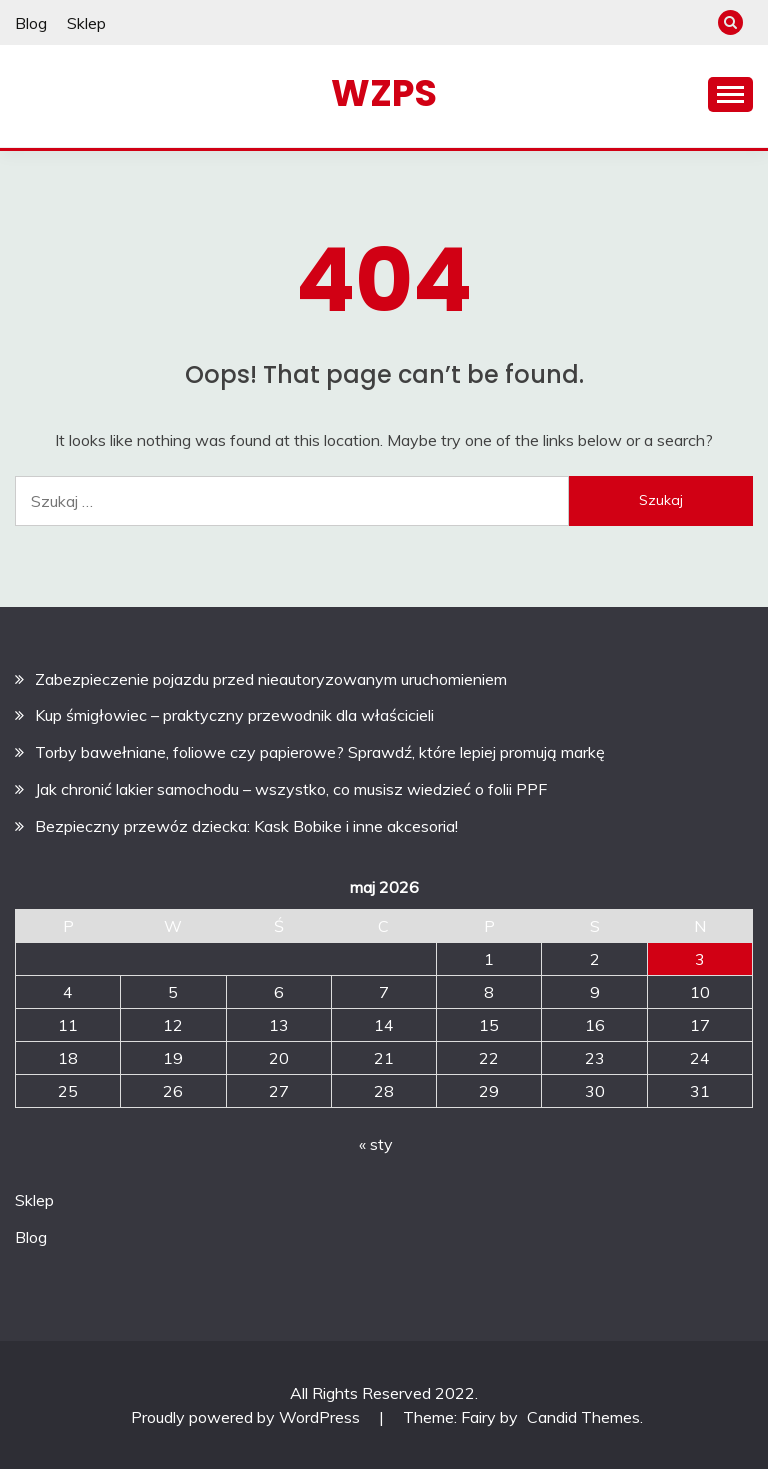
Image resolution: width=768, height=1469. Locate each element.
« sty (376, 1144)
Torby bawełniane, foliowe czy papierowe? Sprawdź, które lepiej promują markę (320, 752)
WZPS (384, 93)
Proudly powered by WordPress (247, 1417)
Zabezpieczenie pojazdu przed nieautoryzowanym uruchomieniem (271, 679)
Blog (31, 23)
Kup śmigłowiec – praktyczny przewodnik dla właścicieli (234, 715)
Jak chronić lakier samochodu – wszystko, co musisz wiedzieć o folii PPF (291, 789)
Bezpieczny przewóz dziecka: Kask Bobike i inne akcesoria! (246, 826)
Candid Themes (583, 1417)
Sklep (86, 23)
